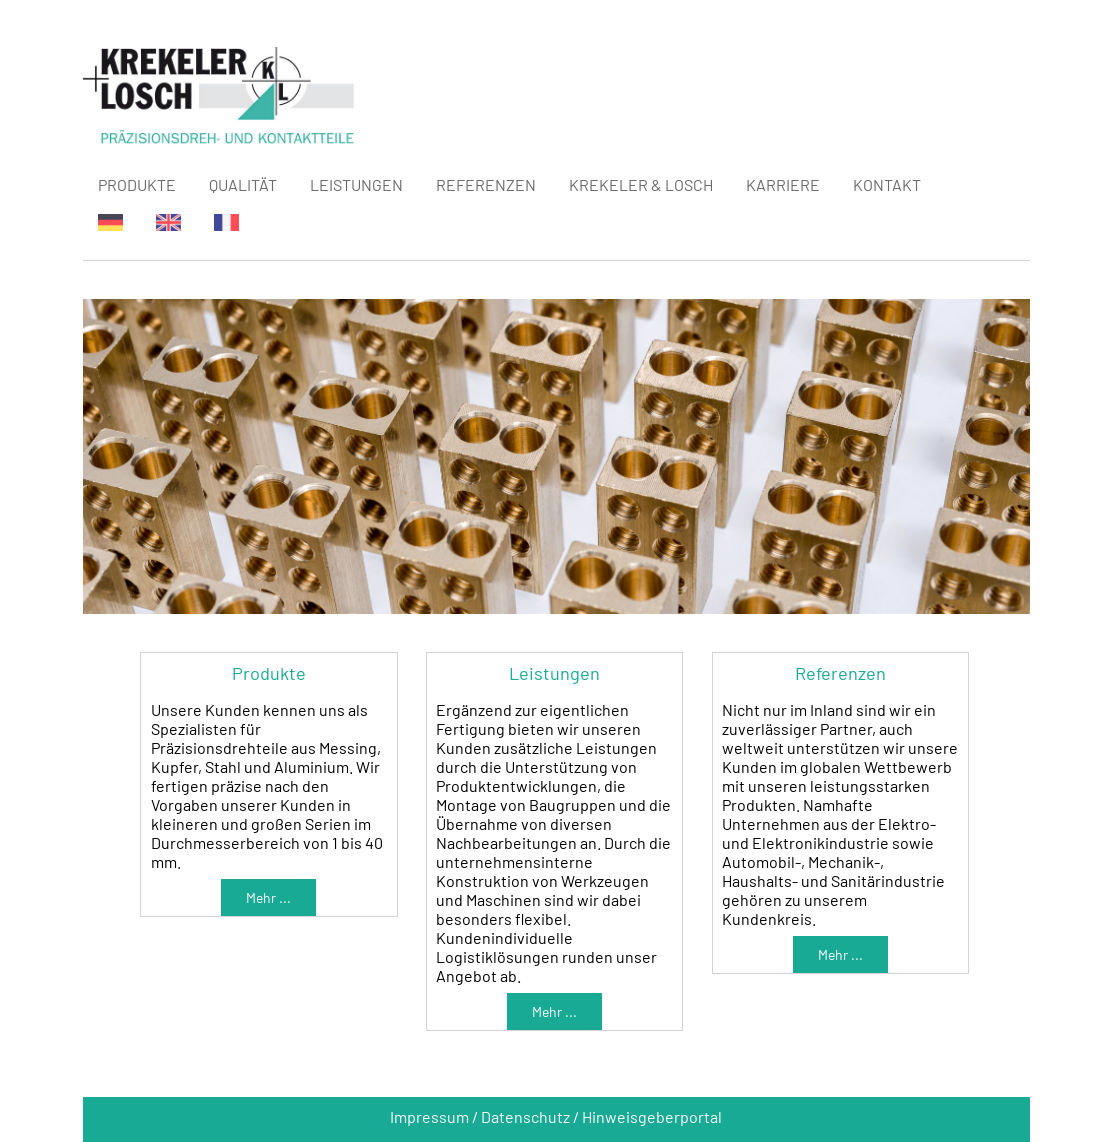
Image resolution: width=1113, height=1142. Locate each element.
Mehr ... (268, 897)
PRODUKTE (137, 184)
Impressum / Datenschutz (480, 1116)
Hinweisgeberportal (652, 1116)
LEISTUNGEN (356, 184)
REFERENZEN (486, 184)
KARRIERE (783, 184)
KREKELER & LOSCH (641, 184)
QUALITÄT (243, 184)
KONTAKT (887, 184)
